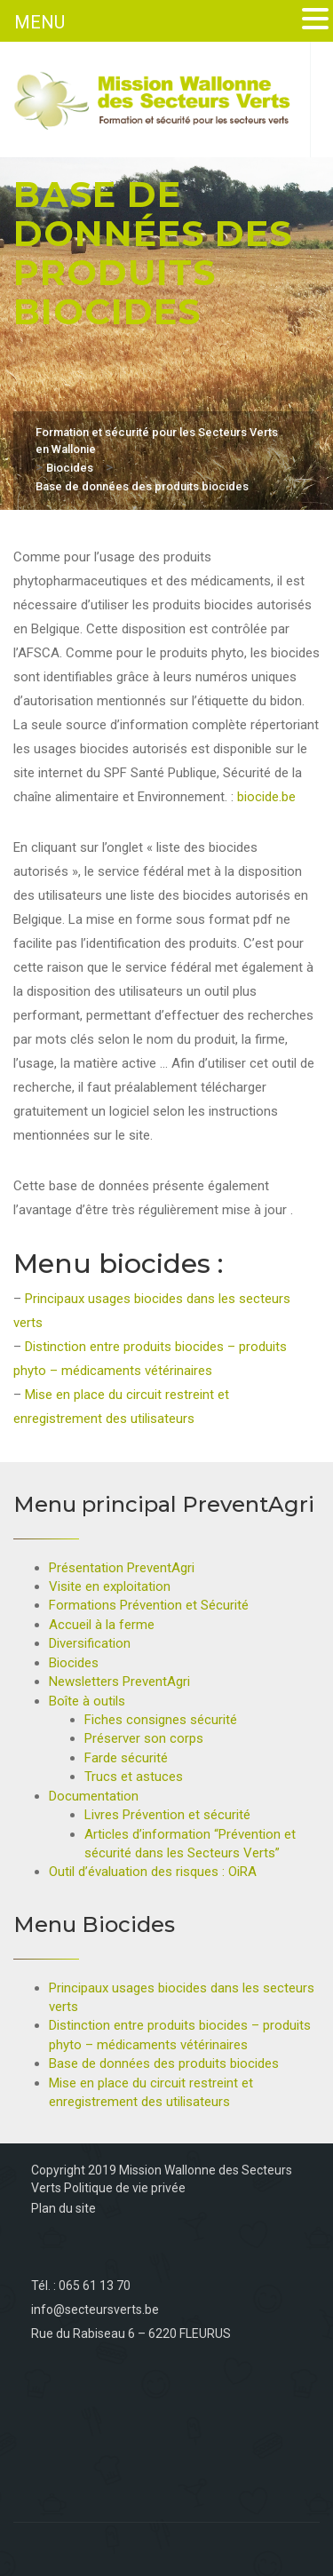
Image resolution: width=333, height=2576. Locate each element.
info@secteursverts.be (95, 2309)
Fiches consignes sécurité (160, 1720)
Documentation (94, 1796)
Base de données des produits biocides (164, 2063)
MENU (39, 22)
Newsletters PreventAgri (119, 1682)
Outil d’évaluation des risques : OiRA (153, 1872)
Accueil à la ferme (102, 1625)
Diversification (90, 1643)
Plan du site (63, 2208)
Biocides (74, 1663)
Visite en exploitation (109, 1586)
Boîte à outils (87, 1701)
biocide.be (266, 797)
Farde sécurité (126, 1758)
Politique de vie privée (125, 2188)
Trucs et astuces (133, 1777)
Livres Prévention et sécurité (167, 1815)
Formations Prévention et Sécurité (149, 1605)
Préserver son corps (143, 1738)
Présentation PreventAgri (121, 1568)
